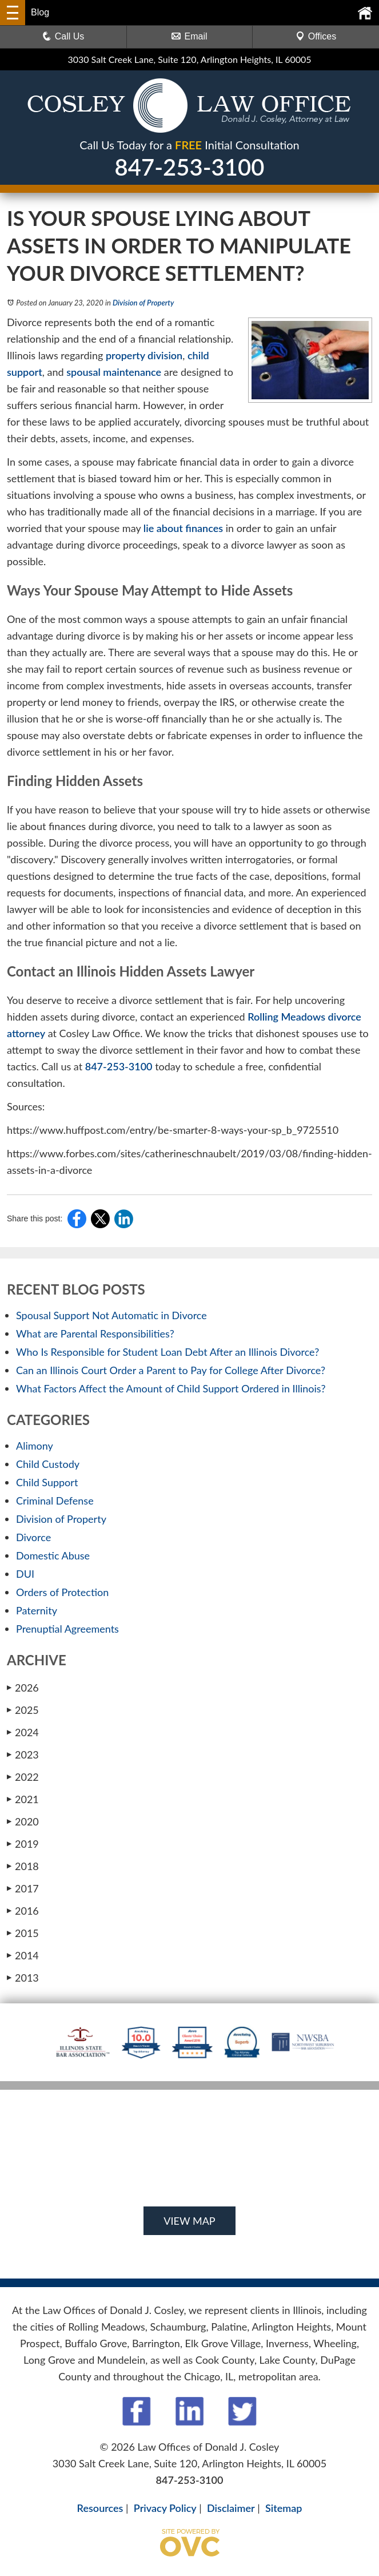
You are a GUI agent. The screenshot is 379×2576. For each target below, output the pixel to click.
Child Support (47, 1482)
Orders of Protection (62, 1592)
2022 (23, 1777)
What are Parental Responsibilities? (95, 1333)
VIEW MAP (189, 2220)
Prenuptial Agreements (67, 1628)
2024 (23, 1732)
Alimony (34, 1445)
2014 (23, 1955)
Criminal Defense (55, 1500)
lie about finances (183, 528)
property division (144, 355)
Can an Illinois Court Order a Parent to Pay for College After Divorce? (170, 1370)
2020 (23, 1821)
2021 (23, 1799)
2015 (23, 1933)
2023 (23, 1755)
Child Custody (47, 1464)
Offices (316, 36)
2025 (23, 1710)
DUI (25, 1573)
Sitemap (283, 2508)
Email (189, 36)
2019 (23, 1844)
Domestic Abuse (53, 1555)
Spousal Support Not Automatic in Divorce (111, 1315)
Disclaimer (231, 2508)
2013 (23, 1978)
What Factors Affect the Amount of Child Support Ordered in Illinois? (170, 1388)
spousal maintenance (113, 372)
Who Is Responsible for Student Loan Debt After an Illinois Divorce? (167, 1351)
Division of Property (143, 302)
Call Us (63, 36)
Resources (100, 2508)
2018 (23, 1866)
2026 (23, 1688)
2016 (23, 1911)
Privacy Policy (165, 2508)
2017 (23, 1888)
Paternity (36, 1610)
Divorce (33, 1537)
